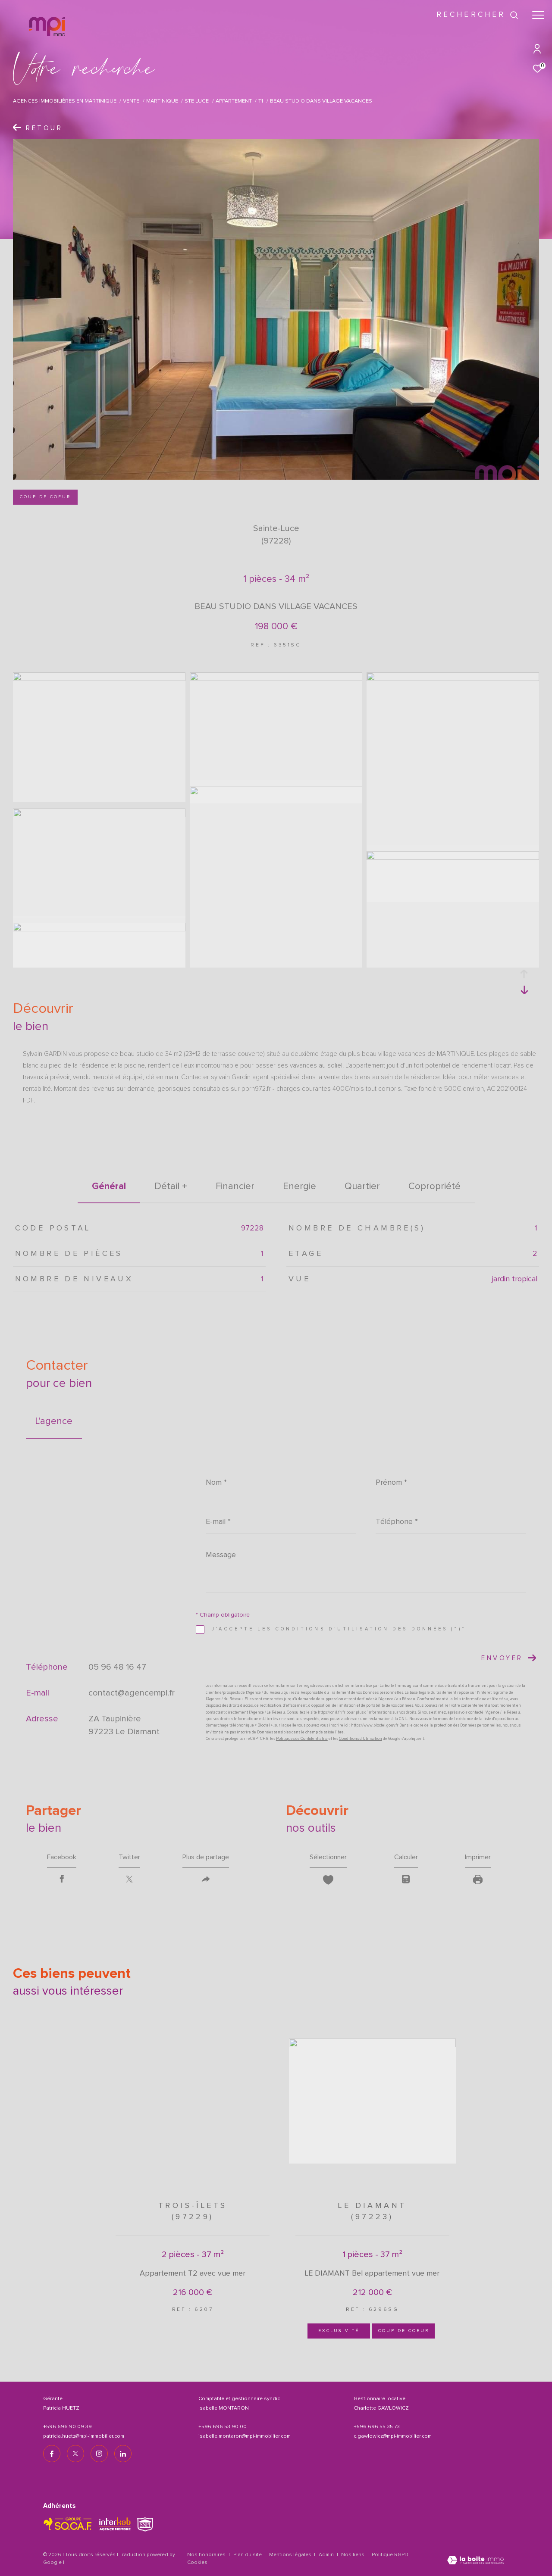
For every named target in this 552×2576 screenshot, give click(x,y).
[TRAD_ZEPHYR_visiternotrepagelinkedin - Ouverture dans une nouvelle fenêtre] (123, 2453)
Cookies (197, 2562)
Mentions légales (291, 2554)
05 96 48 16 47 (117, 1667)
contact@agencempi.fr (131, 1693)
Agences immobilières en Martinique (64, 101)
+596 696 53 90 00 (222, 2426)
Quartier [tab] (362, 1186)
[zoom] (99, 679)
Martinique (162, 101)
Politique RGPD (390, 2554)
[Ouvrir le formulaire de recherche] (477, 15)
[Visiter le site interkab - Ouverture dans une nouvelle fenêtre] (115, 2524)
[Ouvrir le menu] (538, 15)
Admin (327, 2554)
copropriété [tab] (434, 1186)
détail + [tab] (170, 1186)
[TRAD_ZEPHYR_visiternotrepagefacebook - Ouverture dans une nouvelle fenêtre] (51, 2453)
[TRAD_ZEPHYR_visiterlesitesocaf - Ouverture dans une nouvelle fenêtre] (68, 2523)
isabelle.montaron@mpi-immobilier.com (244, 2436)
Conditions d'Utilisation (360, 1739)
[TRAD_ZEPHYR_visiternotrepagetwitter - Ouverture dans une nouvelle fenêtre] (75, 2453)
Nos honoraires (206, 2554)
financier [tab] (235, 1186)
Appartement (234, 101)
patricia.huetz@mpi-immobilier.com (83, 2436)
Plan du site (248, 2554)
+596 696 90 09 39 (67, 2426)
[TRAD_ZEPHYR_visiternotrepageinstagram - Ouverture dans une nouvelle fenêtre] (99, 2453)
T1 (260, 101)
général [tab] (109, 1186)
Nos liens (353, 2554)
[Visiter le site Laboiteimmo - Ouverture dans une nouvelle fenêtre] (475, 2561)
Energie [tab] (299, 1186)
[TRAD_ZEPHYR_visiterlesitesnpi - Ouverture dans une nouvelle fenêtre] (145, 2524)
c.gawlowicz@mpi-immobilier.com (393, 2436)
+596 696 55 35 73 (377, 2426)
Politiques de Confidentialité (302, 1739)
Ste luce (197, 101)
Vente (131, 101)
